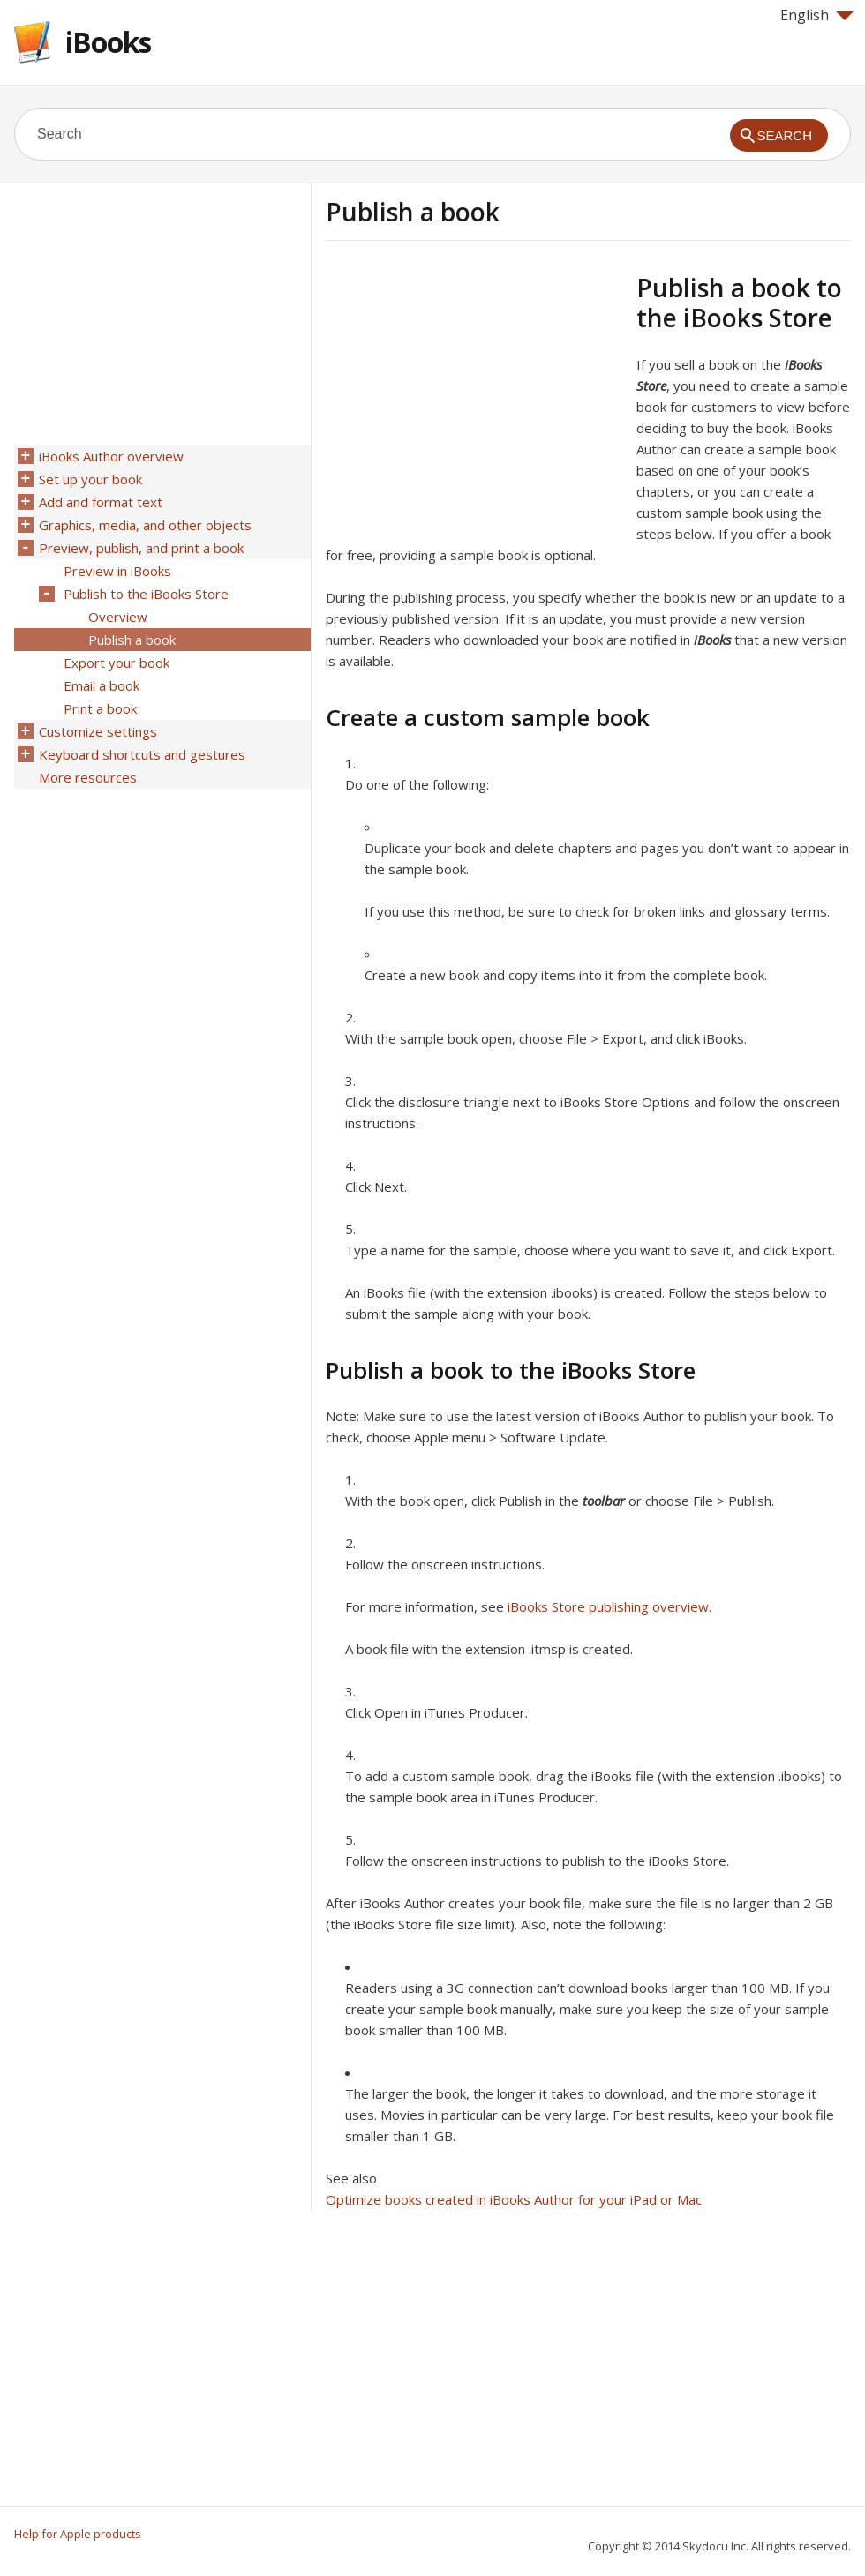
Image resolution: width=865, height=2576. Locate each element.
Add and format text (100, 502)
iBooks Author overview (111, 456)
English (817, 15)
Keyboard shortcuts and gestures (142, 754)
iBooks (108, 42)
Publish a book (132, 639)
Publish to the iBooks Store (146, 594)
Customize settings (98, 731)
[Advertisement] (474, 396)
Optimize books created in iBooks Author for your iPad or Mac (514, 2199)
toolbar (604, 1500)
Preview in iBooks (117, 571)
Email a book (101, 685)
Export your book (116, 662)
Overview (117, 616)
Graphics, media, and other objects (145, 525)
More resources (88, 777)
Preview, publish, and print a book (141, 548)
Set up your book (90, 479)
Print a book (100, 708)
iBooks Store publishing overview (608, 1606)
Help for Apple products (77, 2534)
